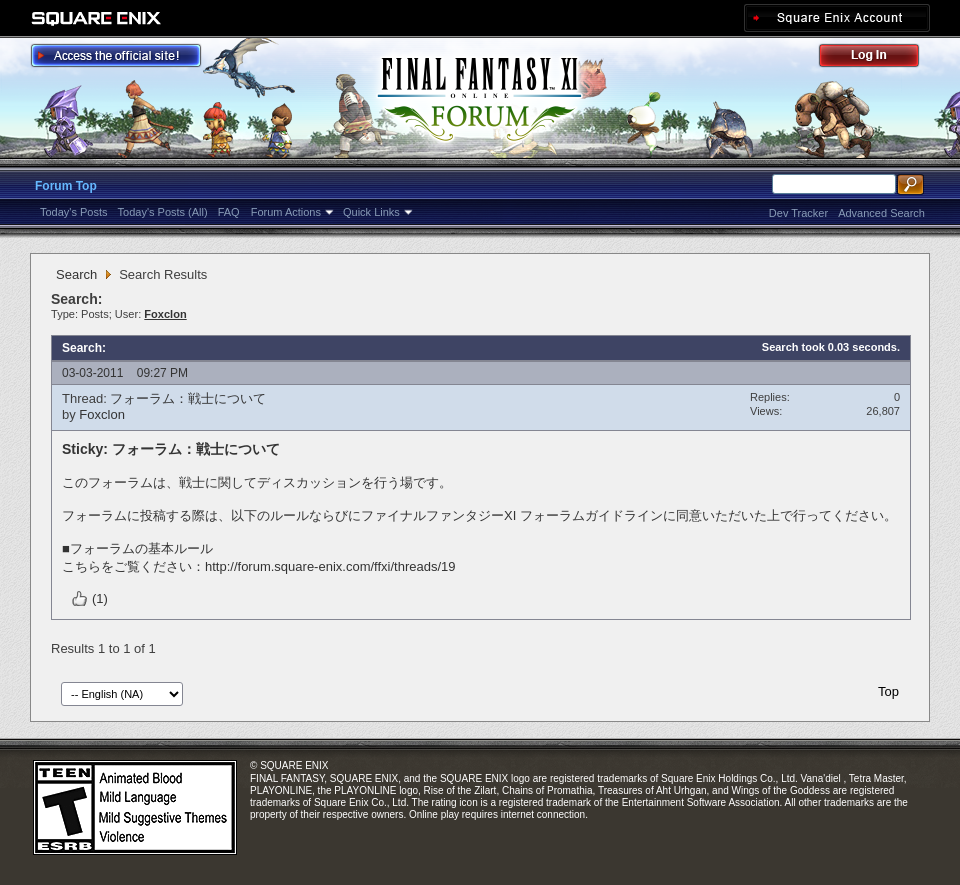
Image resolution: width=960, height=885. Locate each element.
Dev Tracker (798, 213)
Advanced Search (881, 213)
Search (76, 274)
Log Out (879, 58)
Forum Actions (286, 212)
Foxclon (102, 414)
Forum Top (66, 186)
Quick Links (371, 212)
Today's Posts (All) (163, 212)
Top (888, 691)
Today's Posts (74, 212)
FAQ (229, 212)
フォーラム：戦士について (188, 398)
